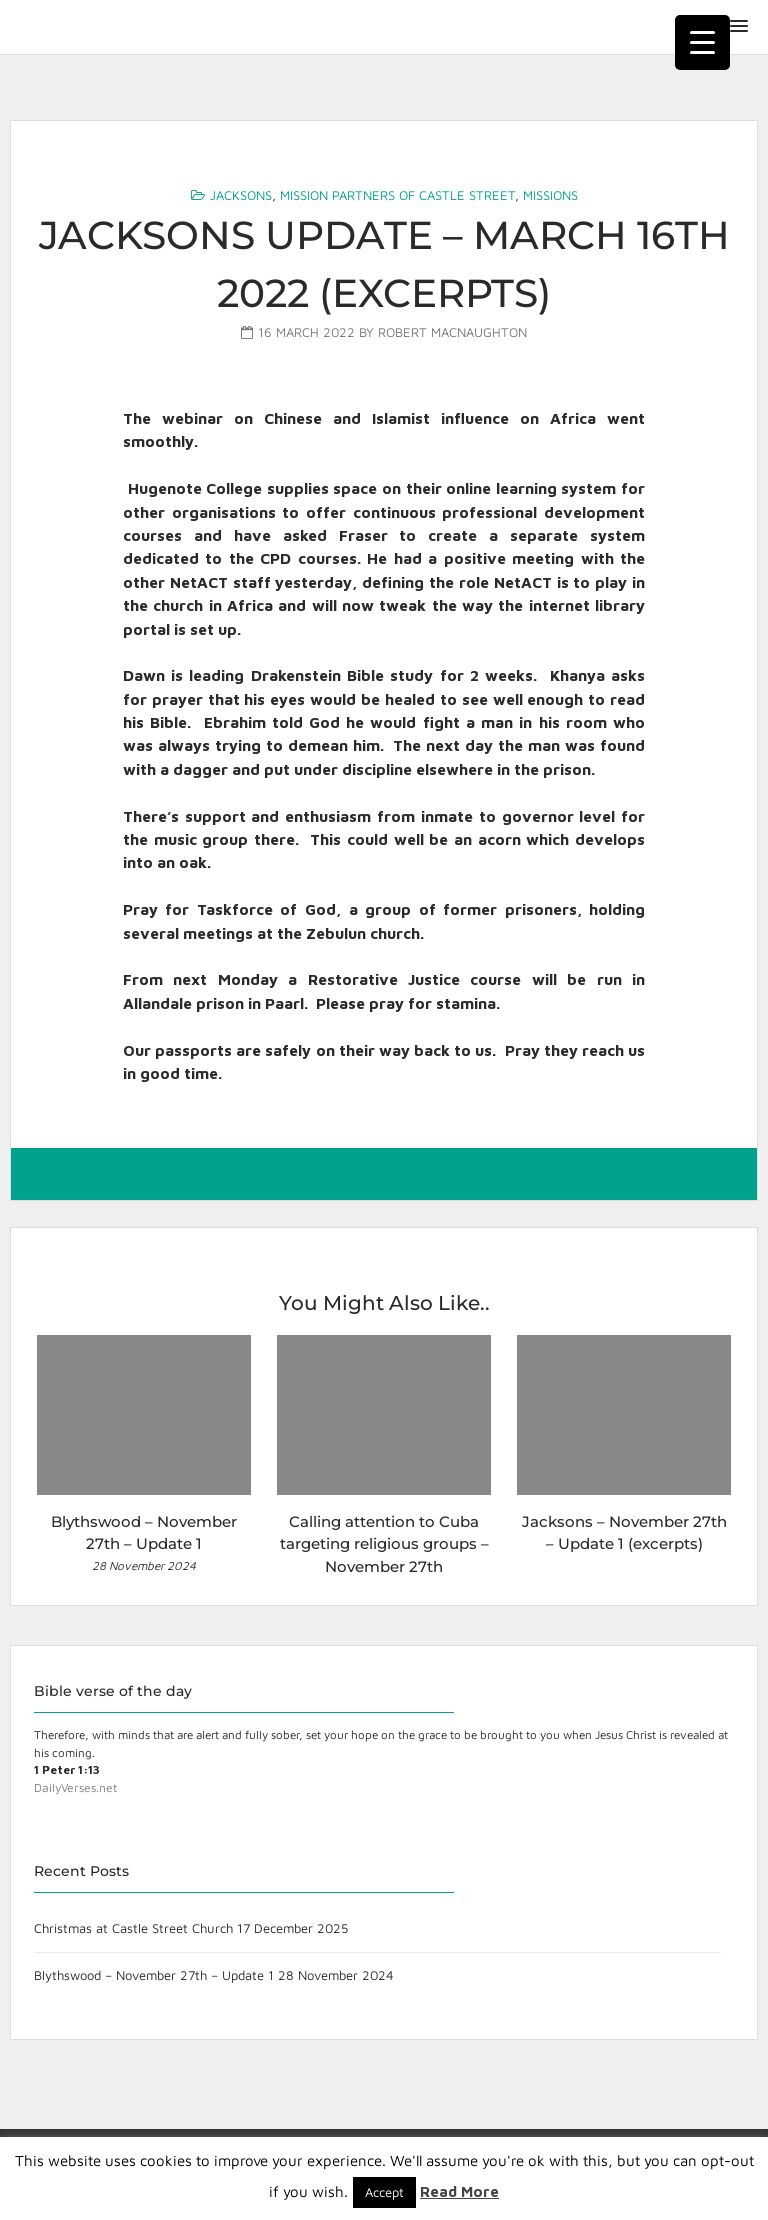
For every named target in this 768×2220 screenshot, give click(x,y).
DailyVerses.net (75, 1787)
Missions (550, 195)
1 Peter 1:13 (67, 1769)
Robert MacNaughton (452, 332)
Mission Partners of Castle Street (397, 195)
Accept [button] (384, 2192)
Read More (459, 2191)
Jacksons (241, 195)
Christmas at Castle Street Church (133, 1928)
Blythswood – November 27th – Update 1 (154, 1975)
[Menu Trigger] (702, 42)
